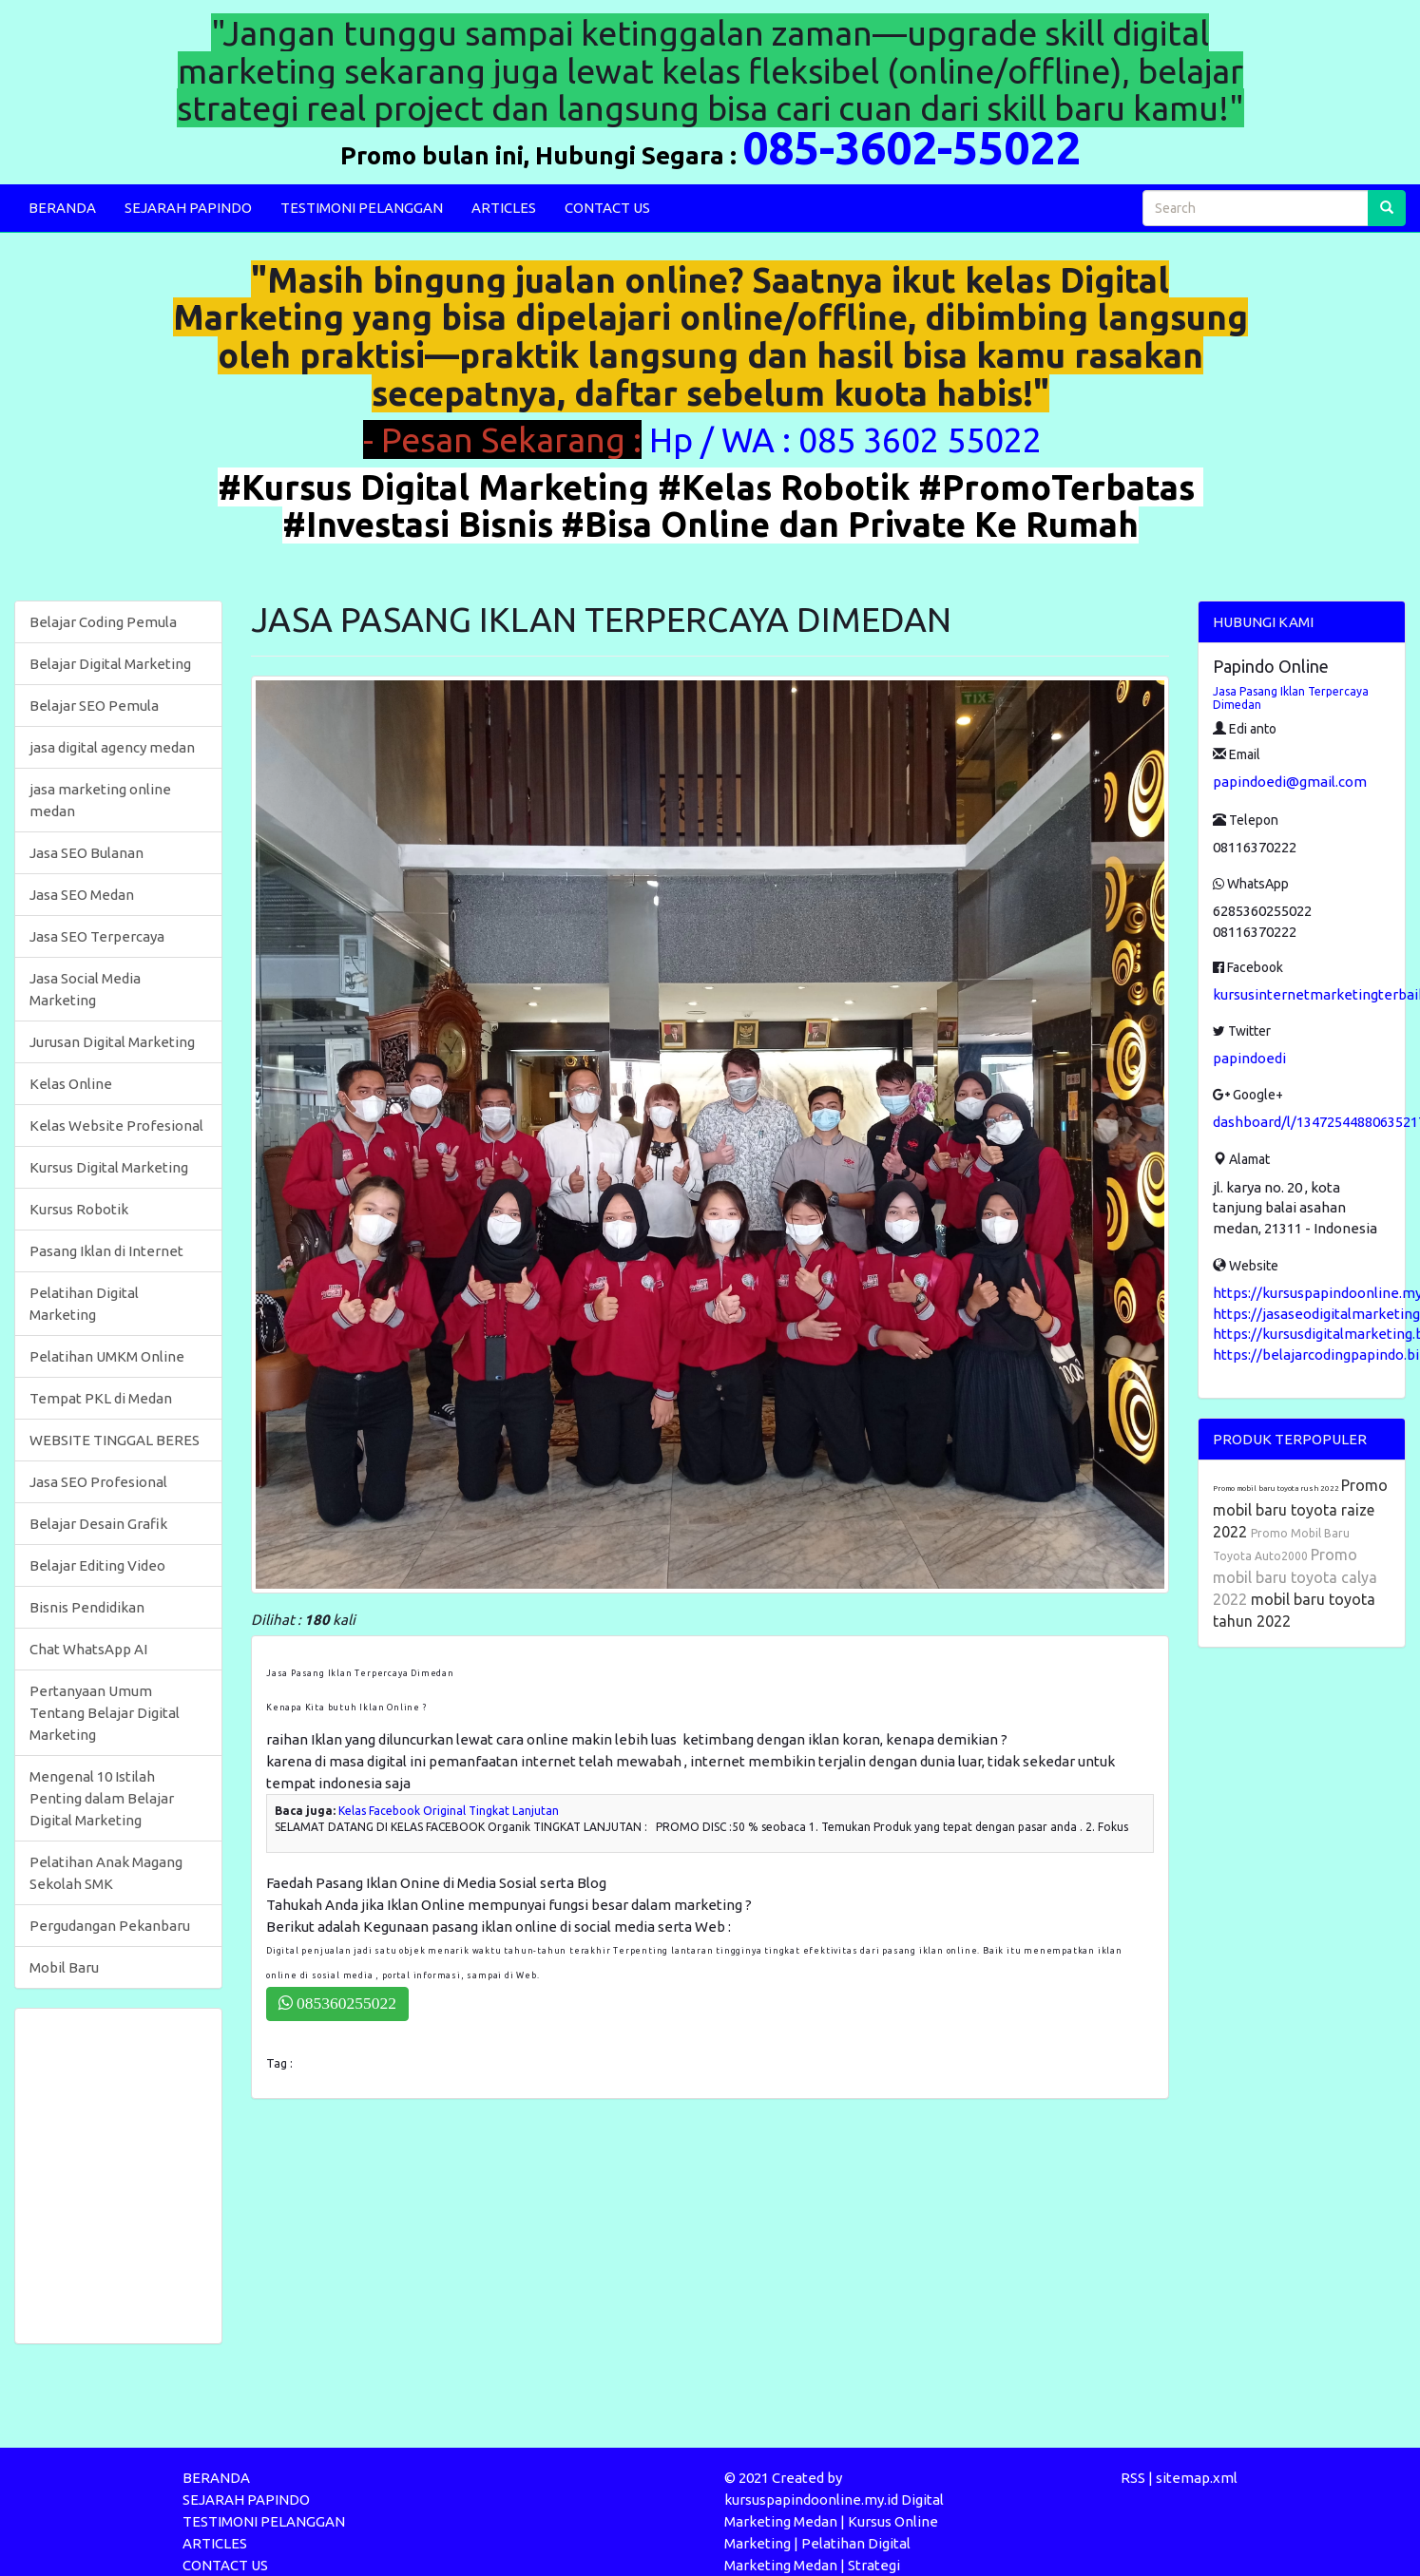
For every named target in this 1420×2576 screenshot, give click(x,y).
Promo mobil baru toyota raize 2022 (1300, 1508)
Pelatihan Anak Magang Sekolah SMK (105, 1873)
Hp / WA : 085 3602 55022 (849, 439)
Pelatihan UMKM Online (106, 1356)
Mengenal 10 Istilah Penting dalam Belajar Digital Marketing (101, 1798)
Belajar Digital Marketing (110, 664)
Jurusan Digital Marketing (112, 1042)
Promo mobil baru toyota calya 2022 (1295, 1577)
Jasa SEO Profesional (98, 1482)
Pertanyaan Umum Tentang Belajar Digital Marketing (104, 1713)
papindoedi (1249, 1058)
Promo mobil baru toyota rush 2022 (1277, 1488)
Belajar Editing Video (97, 1565)
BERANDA (62, 208)
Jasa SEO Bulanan (86, 853)
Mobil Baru (64, 1967)
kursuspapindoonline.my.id (811, 2499)
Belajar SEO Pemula (94, 705)
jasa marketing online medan (100, 800)
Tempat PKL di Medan (100, 1398)
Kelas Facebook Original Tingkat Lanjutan (448, 1810)
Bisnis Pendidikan (86, 1607)
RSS (1133, 2478)
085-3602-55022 (911, 147)
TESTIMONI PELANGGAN (361, 208)
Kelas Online (70, 1084)
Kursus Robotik (78, 1209)
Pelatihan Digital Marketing (84, 1304)
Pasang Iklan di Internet (106, 1251)
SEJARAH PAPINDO (188, 208)
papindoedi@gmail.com (1290, 781)
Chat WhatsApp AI (88, 1649)
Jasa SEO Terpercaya (96, 936)
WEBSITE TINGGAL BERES (114, 1440)
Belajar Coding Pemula (103, 622)
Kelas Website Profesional (116, 1125)
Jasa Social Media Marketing (85, 989)
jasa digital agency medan (112, 747)
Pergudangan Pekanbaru (109, 1926)
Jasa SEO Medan (81, 895)
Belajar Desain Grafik (98, 1524)
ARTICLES (503, 208)
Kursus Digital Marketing (108, 1167)
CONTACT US (607, 208)
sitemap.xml (1197, 2478)
